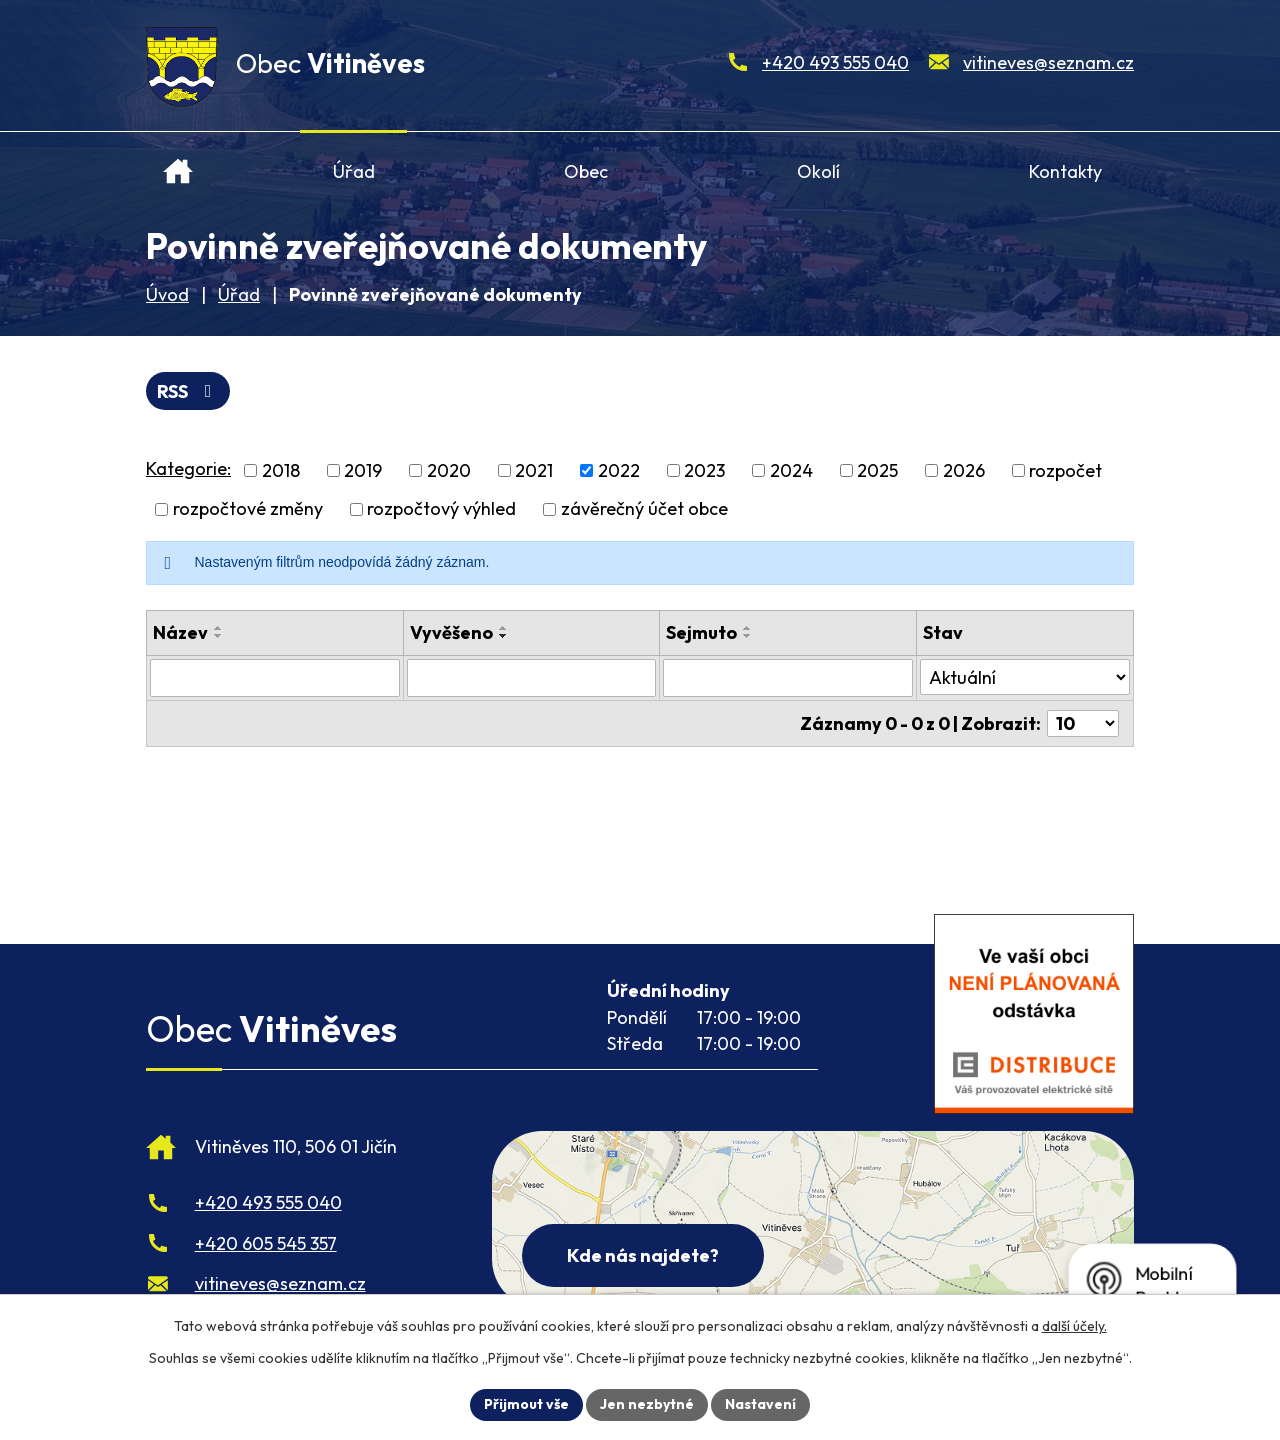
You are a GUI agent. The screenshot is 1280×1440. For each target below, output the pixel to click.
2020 (449, 470)
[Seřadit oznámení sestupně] (219, 636)
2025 (877, 470)
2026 (964, 470)
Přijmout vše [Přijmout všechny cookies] (526, 1404)
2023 (704, 470)
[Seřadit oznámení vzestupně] (219, 628)
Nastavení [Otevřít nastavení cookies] (760, 1404)
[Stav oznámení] (1025, 677)
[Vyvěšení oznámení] (532, 678)
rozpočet (1065, 470)
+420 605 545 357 (266, 1243)
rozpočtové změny (248, 509)
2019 (363, 470)
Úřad (354, 171)
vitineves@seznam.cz (1048, 62)
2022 (619, 470)
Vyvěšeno (451, 632)
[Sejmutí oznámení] (788, 678)
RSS (188, 391)
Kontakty (1065, 171)
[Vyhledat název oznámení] (275, 678)
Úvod (178, 163)
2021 (534, 470)
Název (180, 632)
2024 (791, 470)
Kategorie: (188, 468)
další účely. (1074, 1326)
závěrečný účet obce (644, 509)
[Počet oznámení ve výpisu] (1083, 723)
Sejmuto (701, 632)
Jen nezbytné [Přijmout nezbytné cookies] (647, 1404)
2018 (281, 470)
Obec (586, 171)
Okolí (818, 171)
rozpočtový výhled (441, 509)
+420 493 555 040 (835, 62)
